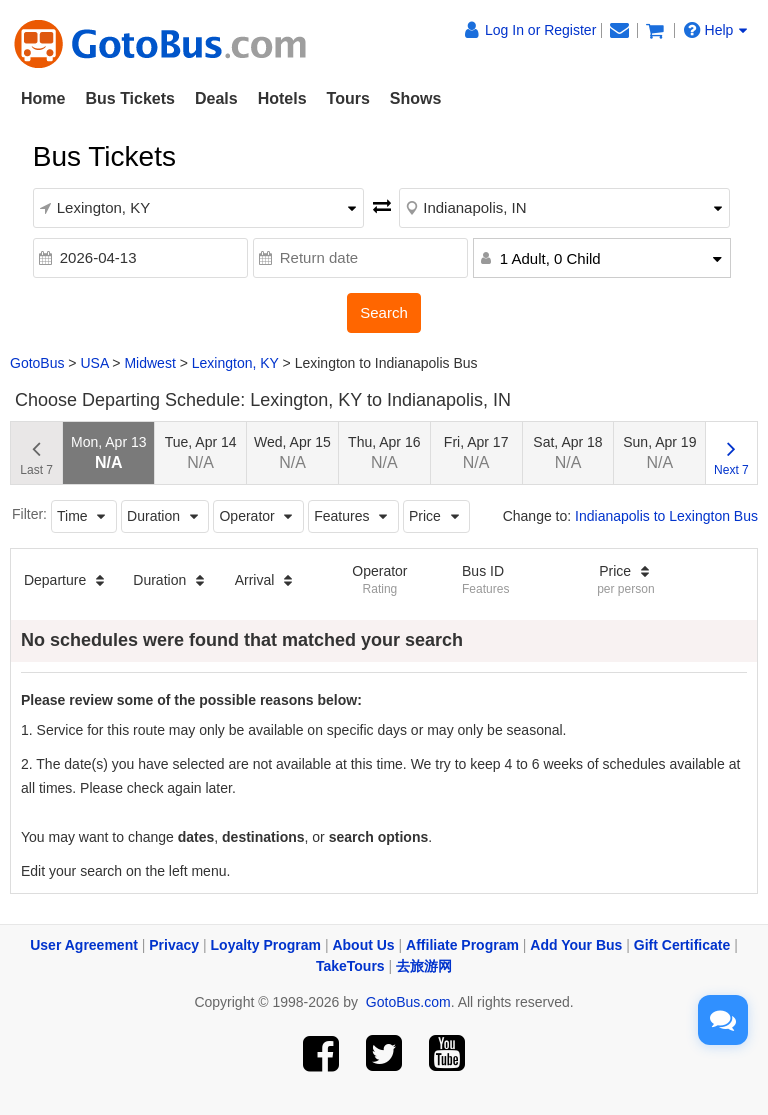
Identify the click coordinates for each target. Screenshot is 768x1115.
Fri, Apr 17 (476, 452)
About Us (363, 945)
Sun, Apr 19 (659, 452)
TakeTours (350, 966)
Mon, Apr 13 (109, 452)
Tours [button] (348, 98)
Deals (216, 98)
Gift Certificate (682, 945)
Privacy (174, 945)
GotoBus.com (408, 1002)
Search (384, 312)
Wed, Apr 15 (292, 452)
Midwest (149, 363)
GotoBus (37, 363)
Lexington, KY (235, 363)
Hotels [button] (282, 98)
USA (94, 363)
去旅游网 (424, 966)
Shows (416, 98)
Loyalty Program (266, 945)
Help (716, 30)
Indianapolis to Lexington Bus (666, 516)
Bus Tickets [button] (130, 98)
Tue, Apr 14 (201, 452)
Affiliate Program (462, 945)
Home (43, 98)
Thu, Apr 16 (384, 452)
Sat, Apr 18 (567, 452)
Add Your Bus (576, 945)
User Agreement (84, 945)
